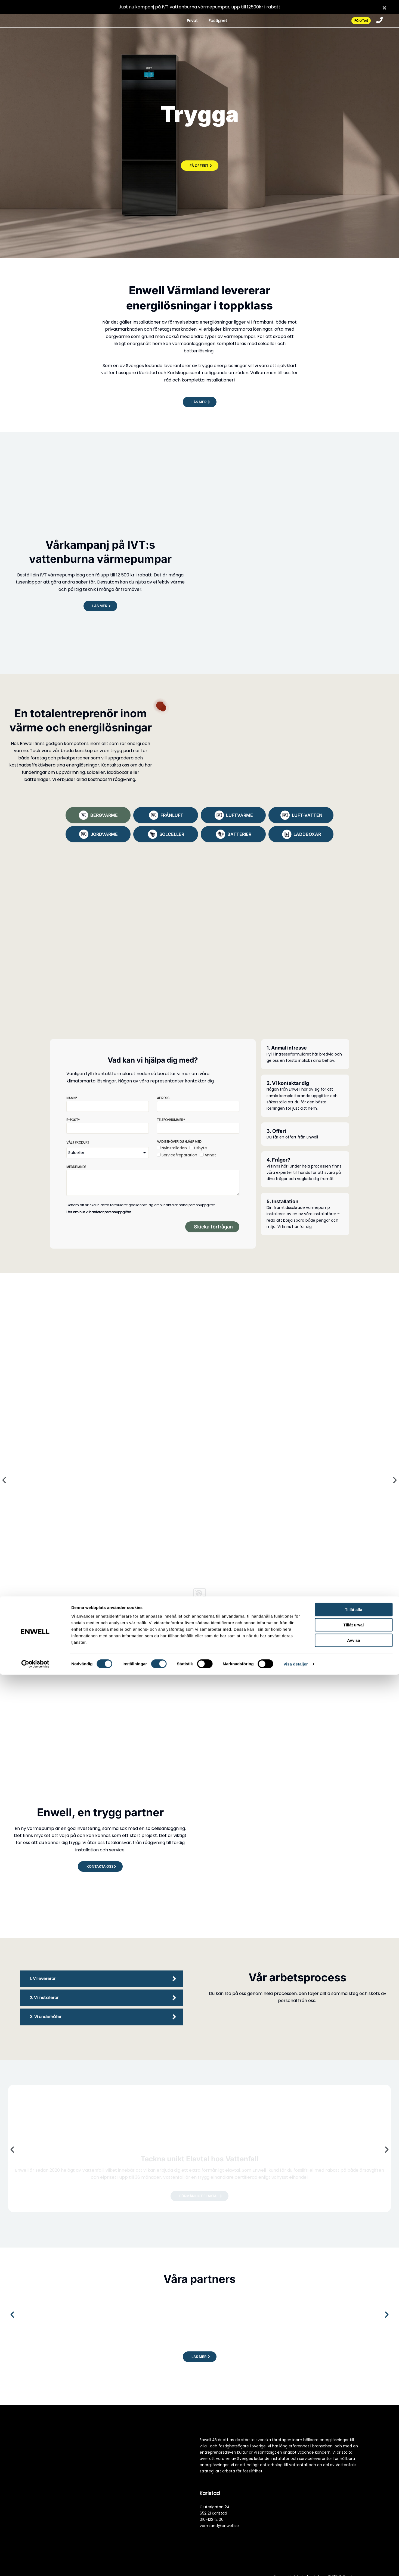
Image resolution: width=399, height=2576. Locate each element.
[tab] (98, 815)
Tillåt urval (354, 2526)
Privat (185, 21)
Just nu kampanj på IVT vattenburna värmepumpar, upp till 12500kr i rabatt (199, 7)
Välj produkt (77, 1143)
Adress (163, 1099)
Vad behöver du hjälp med (179, 1142)
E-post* (73, 1121)
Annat (210, 1156)
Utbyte (200, 1149)
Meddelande (76, 1167)
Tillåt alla (353, 2510)
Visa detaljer (295, 2565)
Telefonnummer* (171, 1121)
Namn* (71, 1099)
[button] (199, 402)
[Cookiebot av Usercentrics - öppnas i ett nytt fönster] (35, 2565)
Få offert (356, 21)
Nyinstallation (174, 1149)
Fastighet (213, 21)
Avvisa (353, 2541)
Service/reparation (179, 1156)
